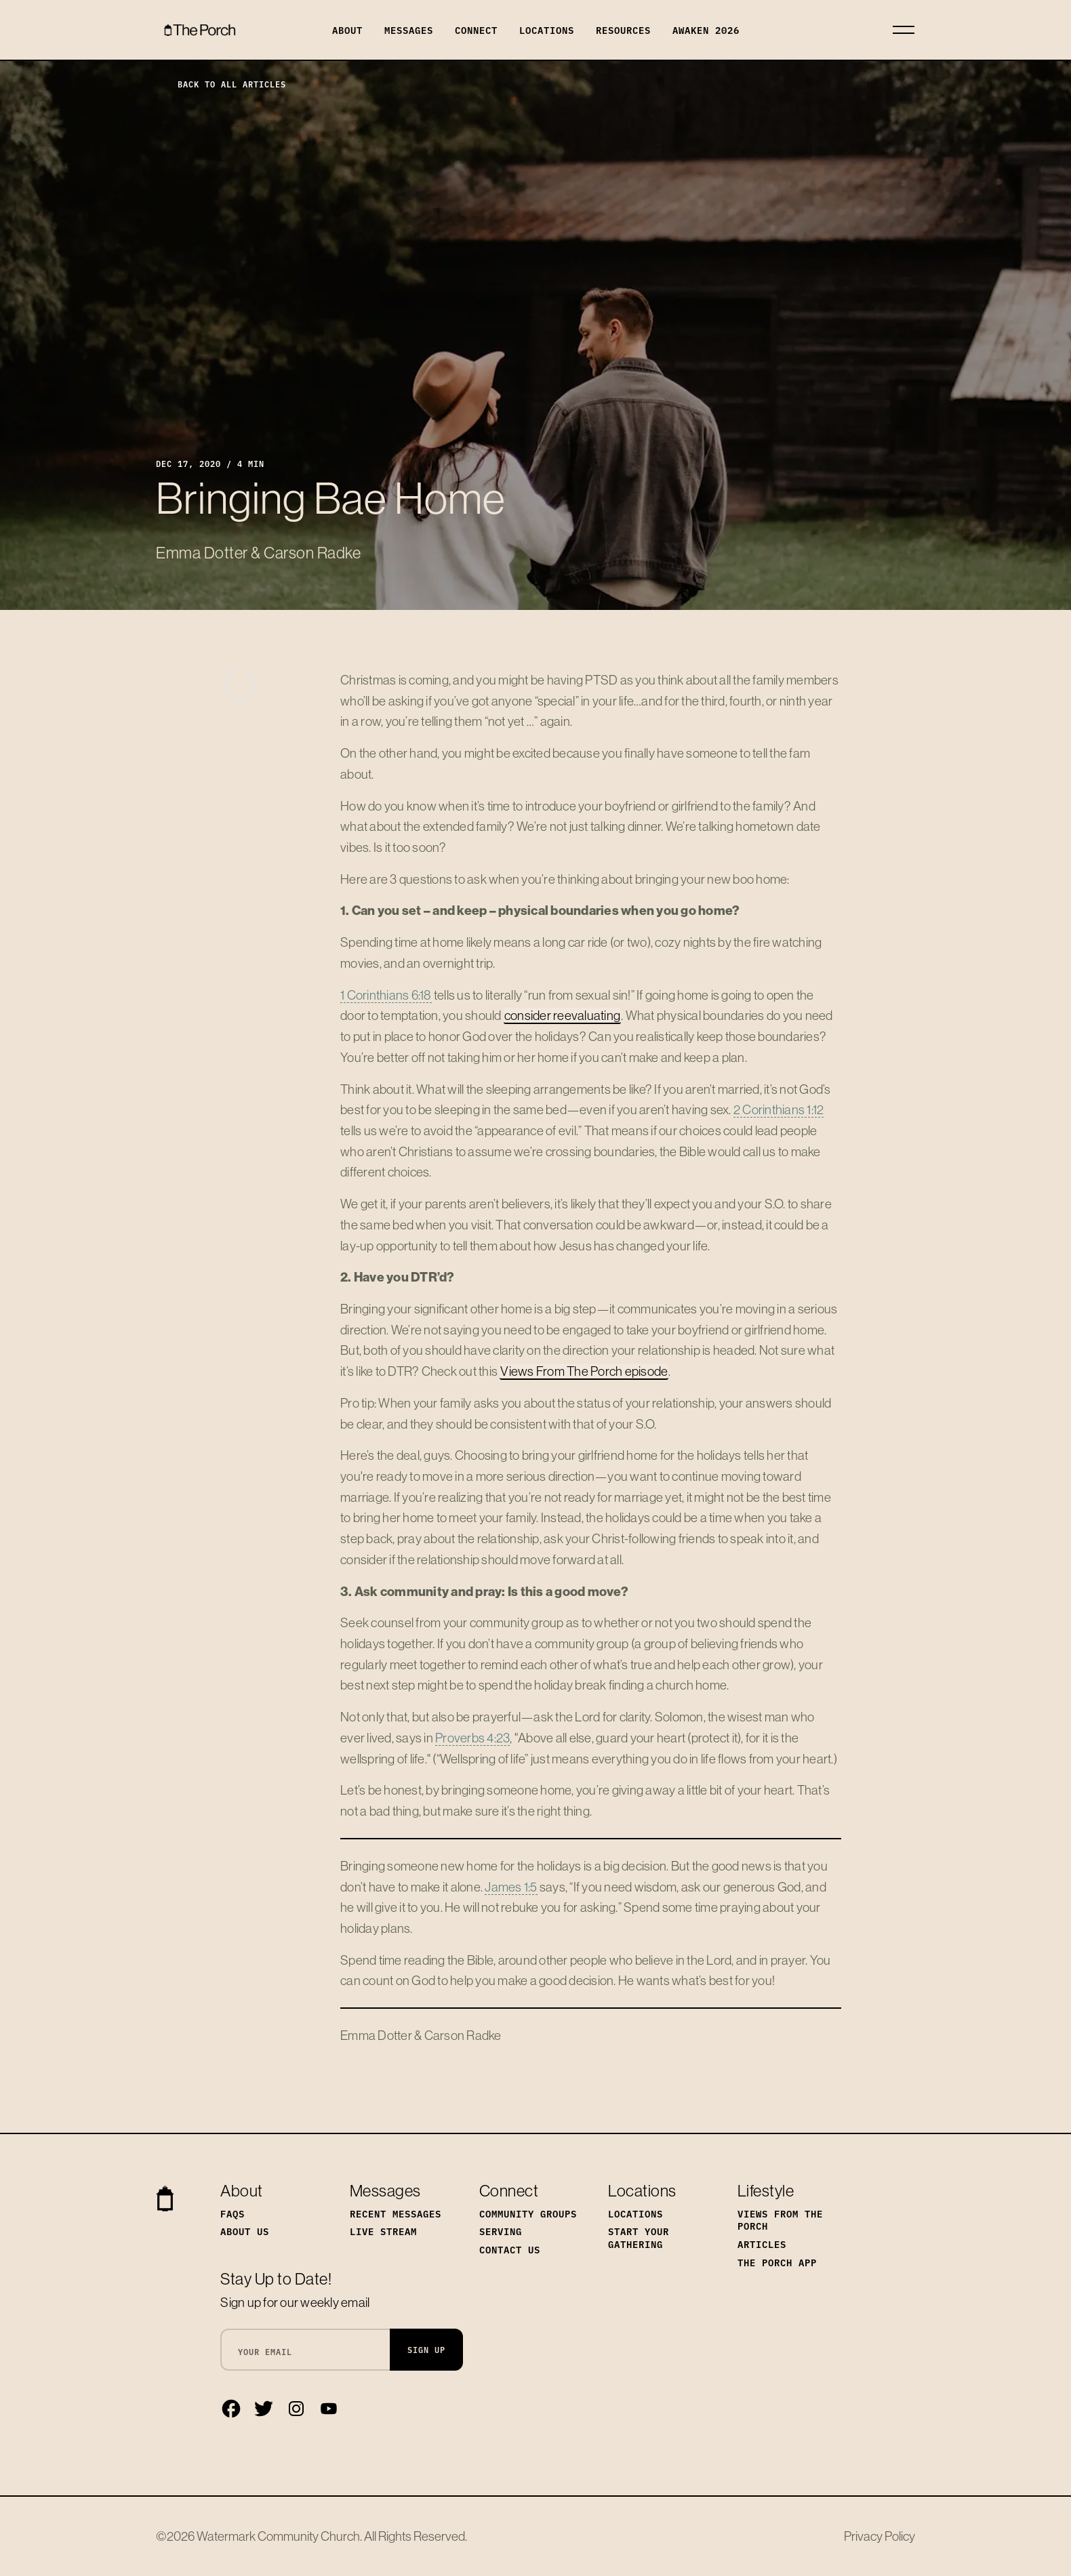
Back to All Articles (221, 83)
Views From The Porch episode (584, 1371)
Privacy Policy (879, 2536)
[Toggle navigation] (903, 29)
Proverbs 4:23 (472, 1737)
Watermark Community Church (278, 2536)
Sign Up (426, 2349)
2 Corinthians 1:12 (778, 1109)
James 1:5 (511, 1886)
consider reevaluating (562, 1015)
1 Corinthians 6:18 (386, 994)
